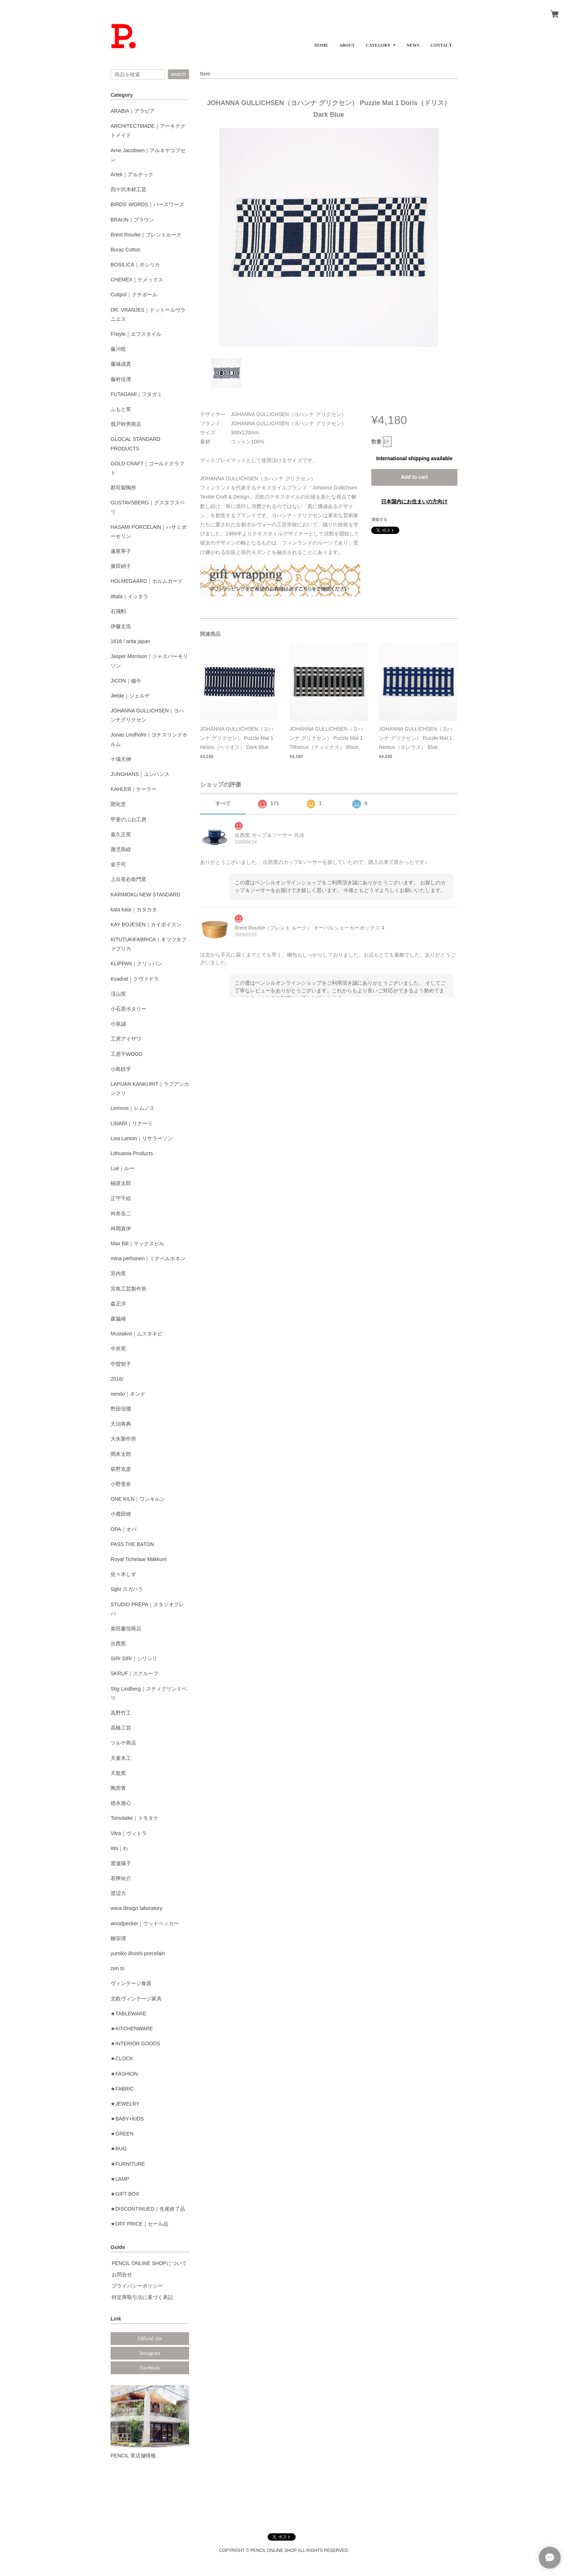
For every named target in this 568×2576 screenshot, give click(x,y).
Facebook (150, 2368)
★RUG (119, 2149)
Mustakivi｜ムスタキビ (136, 1334)
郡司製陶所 (123, 488)
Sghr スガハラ (127, 1589)
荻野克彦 (121, 1469)
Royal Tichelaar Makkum (138, 1559)
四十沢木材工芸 (128, 189)
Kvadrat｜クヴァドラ (135, 979)
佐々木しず (123, 1574)
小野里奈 (121, 1484)
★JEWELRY (125, 2104)
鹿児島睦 (121, 849)
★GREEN (122, 2134)
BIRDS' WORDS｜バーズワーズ (147, 204)
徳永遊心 (121, 1803)
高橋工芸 (121, 1728)
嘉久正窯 (121, 834)
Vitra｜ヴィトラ (129, 1833)
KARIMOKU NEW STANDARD (145, 894)
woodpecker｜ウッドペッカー (145, 1923)
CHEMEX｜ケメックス (137, 279)
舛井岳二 (121, 1213)
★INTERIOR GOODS (135, 2043)
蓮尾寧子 (121, 551)
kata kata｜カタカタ (134, 909)
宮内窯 (118, 1273)
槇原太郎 (121, 1183)
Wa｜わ (119, 1848)
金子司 (118, 864)
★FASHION (124, 2074)
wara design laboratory (136, 1908)
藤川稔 (118, 349)
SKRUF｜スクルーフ (134, 1673)
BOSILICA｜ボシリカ (135, 265)
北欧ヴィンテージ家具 (136, 1999)
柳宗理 (118, 1938)
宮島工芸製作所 (128, 1289)
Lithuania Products (132, 1153)
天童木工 (121, 1758)
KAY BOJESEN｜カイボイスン (146, 924)
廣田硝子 (121, 566)
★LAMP (120, 2179)
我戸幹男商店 (126, 424)
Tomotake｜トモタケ (134, 1818)
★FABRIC (122, 2089)
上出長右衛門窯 (128, 879)
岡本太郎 (121, 1454)
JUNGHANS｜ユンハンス (140, 774)
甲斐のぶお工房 (128, 819)
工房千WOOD (126, 1054)
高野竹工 (121, 1713)
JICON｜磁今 (126, 681)
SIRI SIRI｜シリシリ (134, 1658)
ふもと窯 (121, 409)
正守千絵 (121, 1198)
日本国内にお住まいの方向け (414, 501)
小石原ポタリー (128, 1009)
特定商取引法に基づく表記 (142, 2297)
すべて (223, 803)
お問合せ (122, 2274)
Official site (150, 2338)
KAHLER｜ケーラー (134, 789)
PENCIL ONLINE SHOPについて (149, 2263)
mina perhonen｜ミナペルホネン (148, 1258)
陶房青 (118, 1788)
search (178, 74)
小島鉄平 (121, 1069)
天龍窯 (118, 1773)
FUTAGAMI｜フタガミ (136, 394)
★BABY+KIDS (127, 2119)
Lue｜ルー (122, 1168)
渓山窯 (118, 994)
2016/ (117, 1379)
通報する (379, 519)
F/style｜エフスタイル (136, 334)
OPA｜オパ (124, 1529)
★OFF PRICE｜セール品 (139, 2224)
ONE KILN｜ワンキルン (138, 1499)
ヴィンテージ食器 (131, 1983)
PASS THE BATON (132, 1544)
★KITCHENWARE (132, 2028)
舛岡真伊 (121, 1228)
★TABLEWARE (128, 2013)
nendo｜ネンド (128, 1394)
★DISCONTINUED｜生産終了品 (148, 2209)
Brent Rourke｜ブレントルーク (146, 235)
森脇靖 (118, 1319)
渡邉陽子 (121, 1863)
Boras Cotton (126, 250)
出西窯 (118, 1643)
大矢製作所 (123, 1439)
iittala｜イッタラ (129, 596)
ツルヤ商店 (123, 1743)
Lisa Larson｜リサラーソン (142, 1138)
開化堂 (118, 804)
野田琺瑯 (121, 1409)
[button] (380, 42)
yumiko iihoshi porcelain (138, 1953)
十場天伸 (121, 759)
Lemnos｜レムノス (132, 1108)
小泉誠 (118, 1024)
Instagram (150, 2353)
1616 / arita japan (130, 641)
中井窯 (118, 1349)
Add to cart (414, 477)
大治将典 (121, 1424)
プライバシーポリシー (137, 2286)
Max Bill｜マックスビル (137, 1243)
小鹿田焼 (121, 1514)
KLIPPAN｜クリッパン (136, 963)
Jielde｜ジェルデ (130, 696)
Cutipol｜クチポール (134, 294)
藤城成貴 (121, 364)
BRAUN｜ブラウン (132, 220)
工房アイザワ (126, 1039)
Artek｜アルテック (132, 174)
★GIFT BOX (125, 2194)
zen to (117, 1968)
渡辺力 (118, 1893)
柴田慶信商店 (126, 1628)
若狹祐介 (121, 1878)
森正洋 (118, 1304)
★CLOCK (122, 2058)
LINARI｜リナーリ (132, 1123)
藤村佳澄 (121, 379)
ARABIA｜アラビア (133, 111)
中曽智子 (121, 1364)
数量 (376, 442)
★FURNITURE (128, 2164)
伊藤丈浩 (121, 626)
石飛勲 (118, 611)
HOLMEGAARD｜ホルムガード (147, 581)
